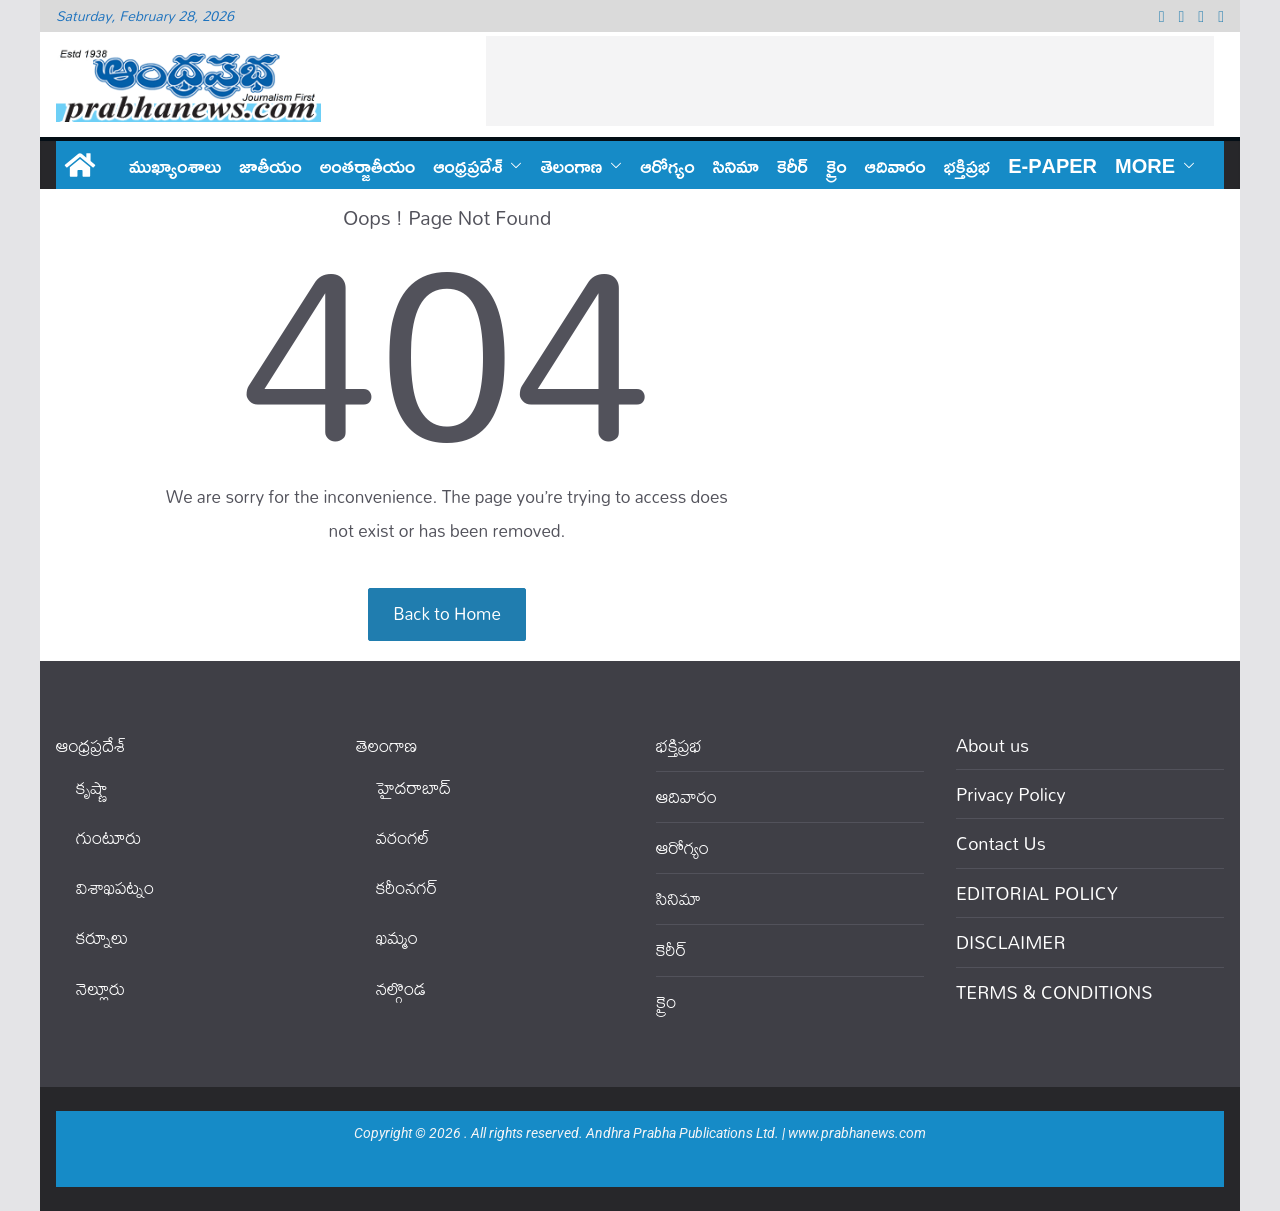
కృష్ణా (92, 787)
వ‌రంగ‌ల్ (403, 837)
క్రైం (836, 165)
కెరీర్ (792, 165)
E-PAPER (1052, 165)
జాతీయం (270, 165)
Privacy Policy (1011, 794)
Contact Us (1001, 843)
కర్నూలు (102, 937)
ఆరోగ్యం (667, 165)
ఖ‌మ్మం (397, 937)
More (1145, 165)
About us (992, 745)
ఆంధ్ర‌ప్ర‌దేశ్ (467, 165)
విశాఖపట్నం (115, 887)
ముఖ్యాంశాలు (175, 165)
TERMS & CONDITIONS (1054, 992)
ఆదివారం (895, 165)
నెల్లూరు (100, 988)
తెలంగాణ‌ (571, 165)
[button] (512, 165)
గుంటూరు (108, 837)
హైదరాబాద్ (413, 787)
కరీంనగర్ (407, 887)
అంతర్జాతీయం (368, 165)
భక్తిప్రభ (967, 165)
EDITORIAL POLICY (1037, 893)
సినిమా (736, 165)
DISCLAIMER (1011, 942)
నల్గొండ (401, 988)
